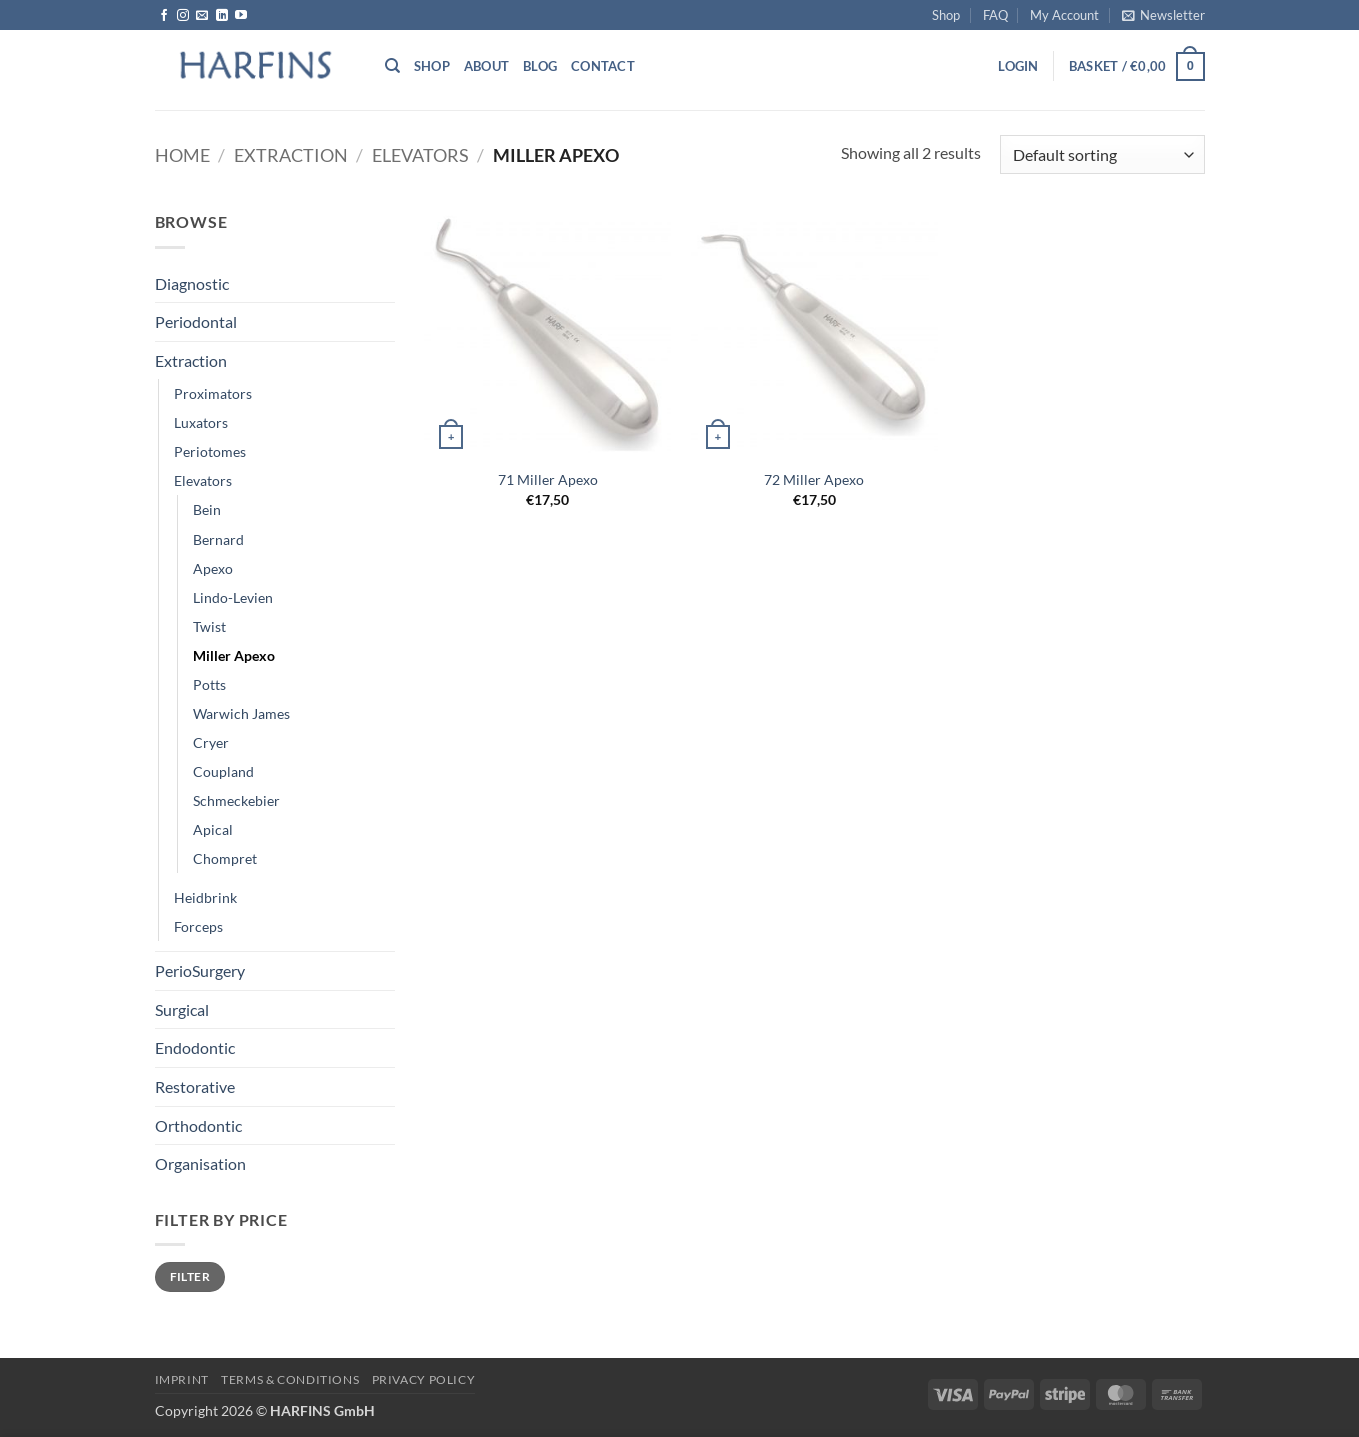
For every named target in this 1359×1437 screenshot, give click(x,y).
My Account (1064, 15)
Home (182, 155)
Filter (190, 1276)
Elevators (420, 155)
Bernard (218, 539)
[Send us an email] (202, 16)
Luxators (201, 422)
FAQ (995, 15)
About (486, 66)
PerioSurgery (200, 970)
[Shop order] (1102, 154)
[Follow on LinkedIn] (222, 16)
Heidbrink (205, 897)
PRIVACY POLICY (424, 1379)
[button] (1163, 15)
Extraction (291, 155)
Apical (213, 829)
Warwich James (241, 713)
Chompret (225, 858)
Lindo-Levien (233, 597)
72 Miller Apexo (814, 479)
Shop (946, 15)
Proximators (213, 393)
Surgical (182, 1009)
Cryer (211, 742)
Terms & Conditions (290, 1379)
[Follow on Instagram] (183, 16)
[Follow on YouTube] (241, 16)
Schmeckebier (236, 800)
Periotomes (210, 451)
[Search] (392, 66)
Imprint (182, 1379)
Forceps (198, 926)
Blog (540, 66)
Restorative (195, 1086)
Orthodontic (198, 1125)
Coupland (223, 771)
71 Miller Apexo (548, 479)
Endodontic (195, 1047)
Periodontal (196, 321)
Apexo (213, 568)
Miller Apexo (234, 655)
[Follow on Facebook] (164, 16)
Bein (207, 509)
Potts (209, 684)
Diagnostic (192, 283)
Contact (603, 66)
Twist (209, 626)
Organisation (200, 1163)
